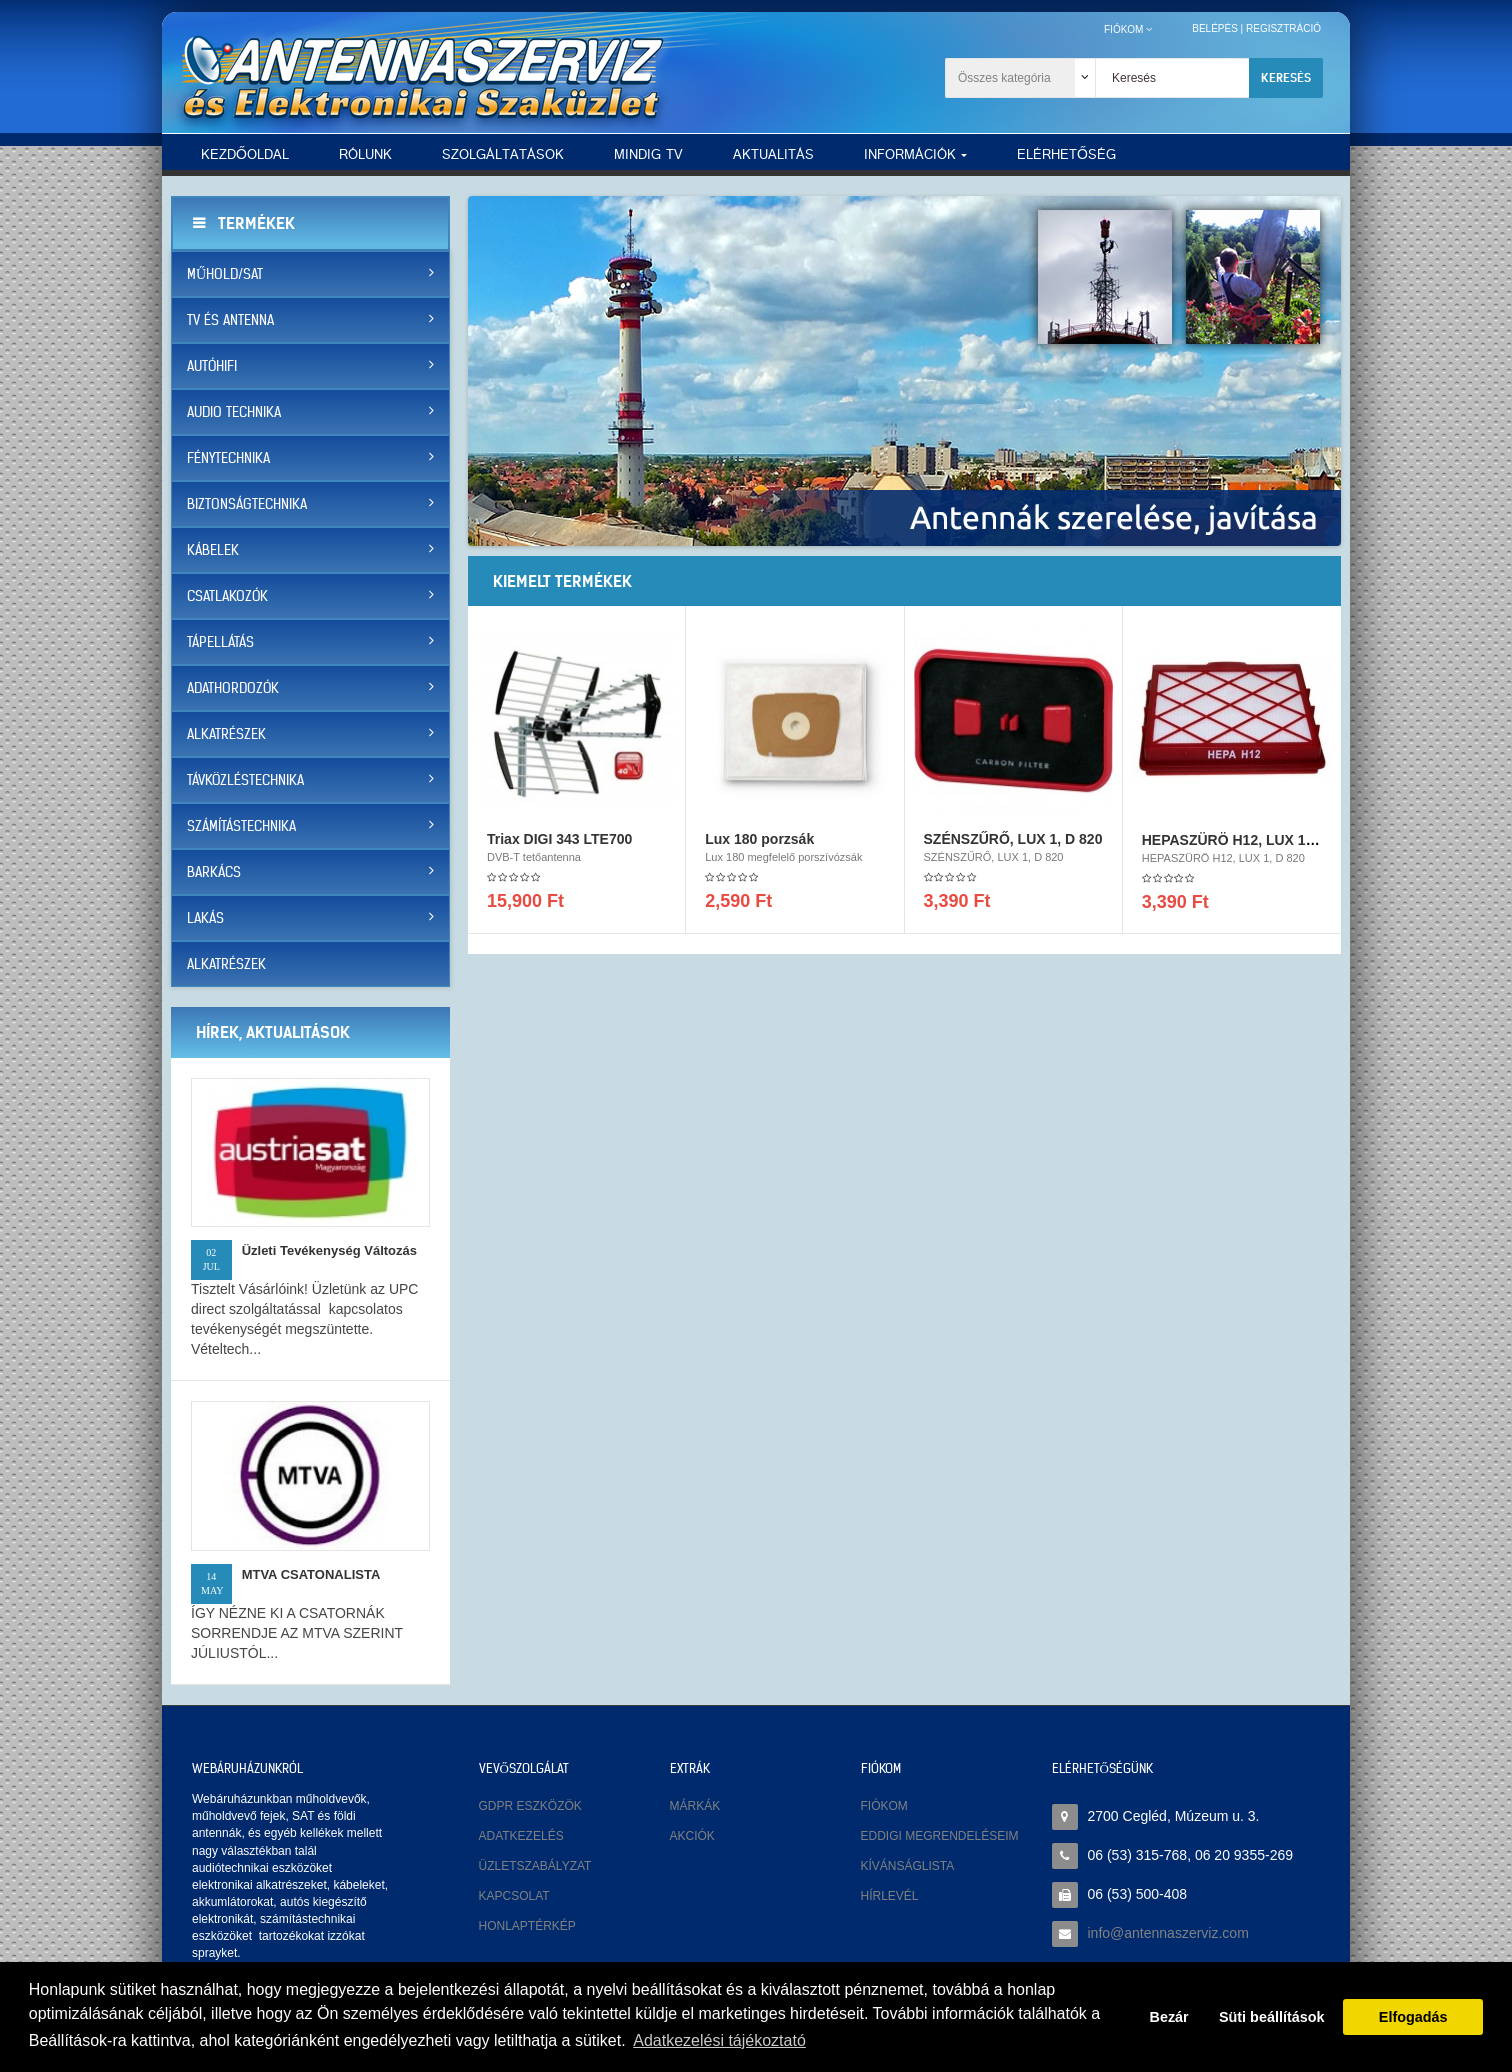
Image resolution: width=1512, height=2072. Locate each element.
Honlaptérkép (527, 1926)
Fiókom (884, 1806)
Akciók (692, 1836)
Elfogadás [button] (1413, 2017)
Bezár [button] (1169, 2017)
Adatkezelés (521, 1836)
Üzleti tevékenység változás (329, 1250)
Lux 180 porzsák (759, 845)
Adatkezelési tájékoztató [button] (719, 2040)
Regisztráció (1283, 28)
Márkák (695, 1806)
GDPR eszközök (530, 1806)
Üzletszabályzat (535, 1866)
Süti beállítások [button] (1272, 2017)
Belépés (1215, 28)
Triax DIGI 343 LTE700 (559, 845)
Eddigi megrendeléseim (940, 1836)
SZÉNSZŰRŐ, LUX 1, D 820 (1013, 845)
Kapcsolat (514, 1896)
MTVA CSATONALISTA (311, 1574)
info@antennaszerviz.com (1168, 1933)
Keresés (1286, 77)
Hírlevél (890, 1896)
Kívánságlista (908, 1866)
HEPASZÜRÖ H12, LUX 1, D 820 (1246, 846)
